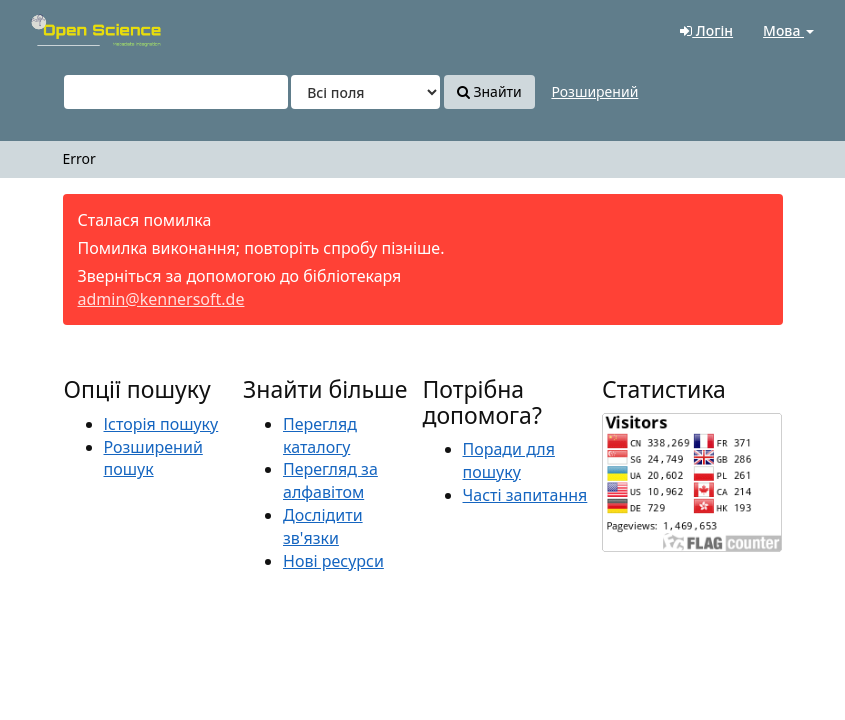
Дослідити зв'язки (323, 526)
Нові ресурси (333, 561)
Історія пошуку (161, 424)
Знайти (489, 91)
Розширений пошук (153, 458)
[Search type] (365, 92)
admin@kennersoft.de (161, 299)
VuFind (64, 30)
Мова (788, 30)
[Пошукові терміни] (176, 92)
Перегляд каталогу (320, 435)
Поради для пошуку (509, 460)
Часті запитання (525, 495)
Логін (706, 30)
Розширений (594, 91)
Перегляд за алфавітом (330, 480)
